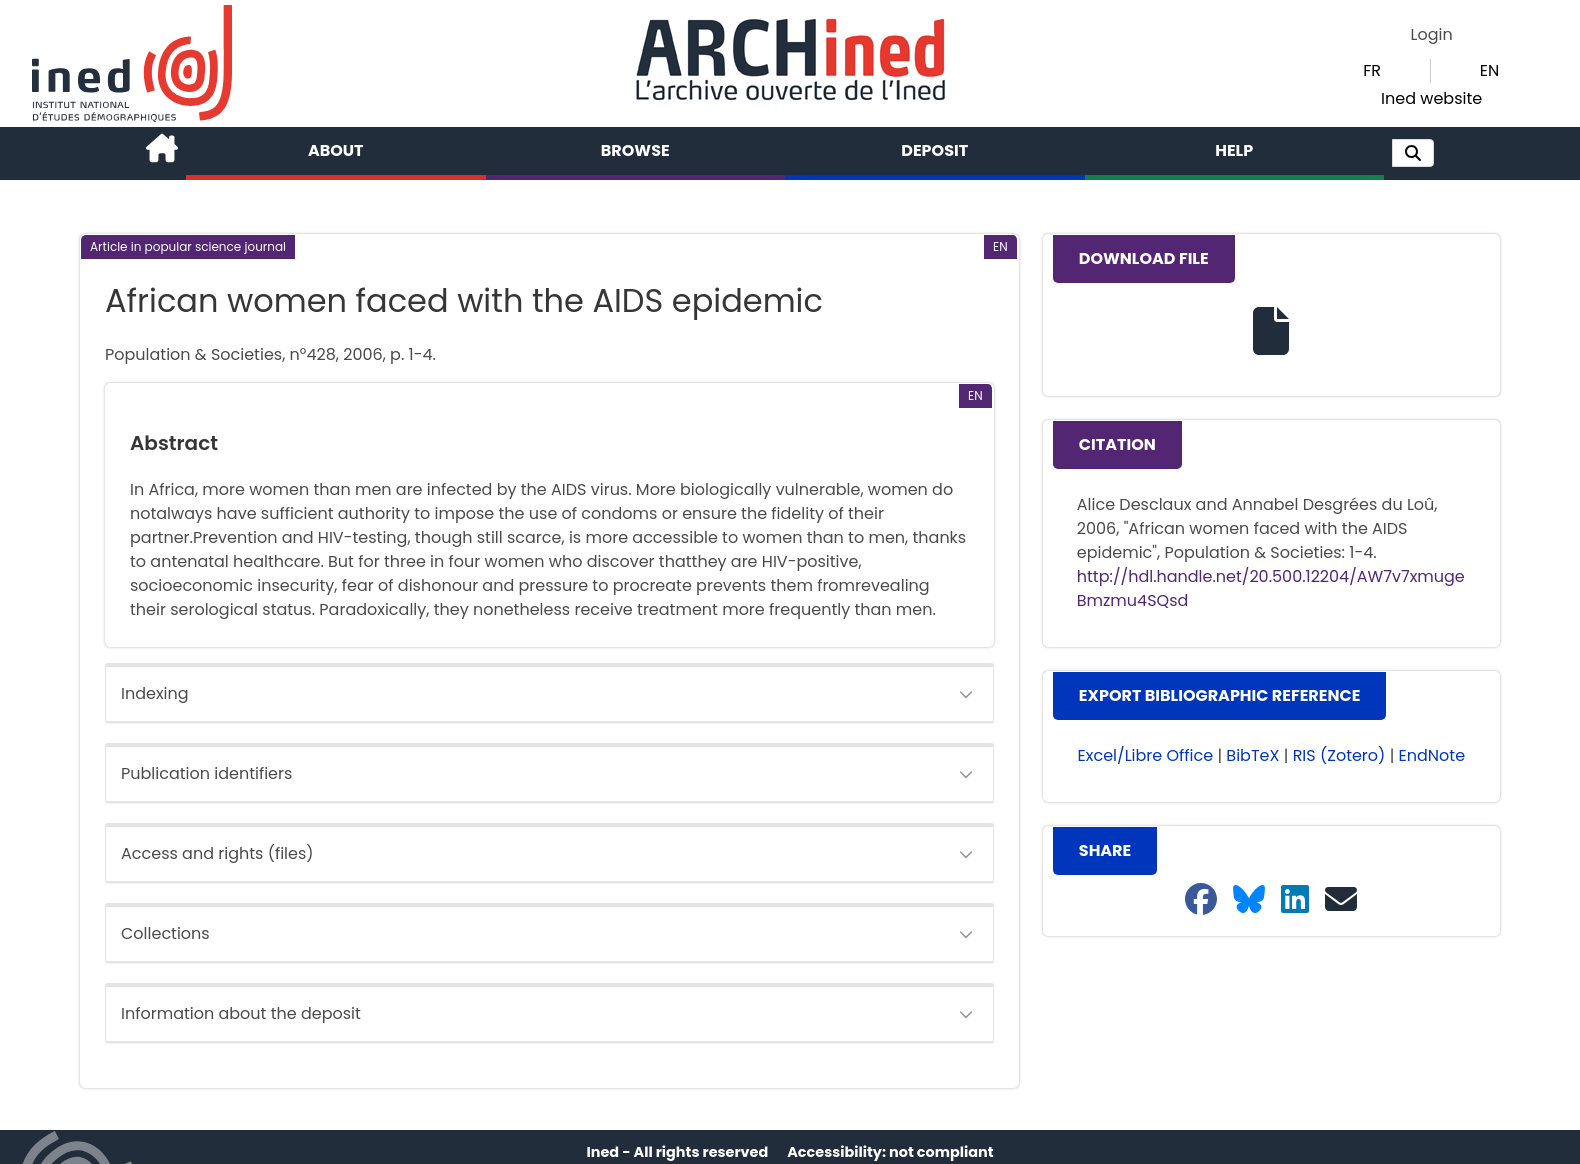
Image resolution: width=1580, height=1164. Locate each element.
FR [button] (1372, 70)
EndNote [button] (1432, 755)
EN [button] (1489, 70)
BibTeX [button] (1252, 755)
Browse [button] (635, 150)
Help (1234, 150)
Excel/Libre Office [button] (1146, 755)
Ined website (1431, 98)
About (336, 150)
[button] (1413, 153)
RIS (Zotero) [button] (1339, 755)
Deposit (934, 150)
